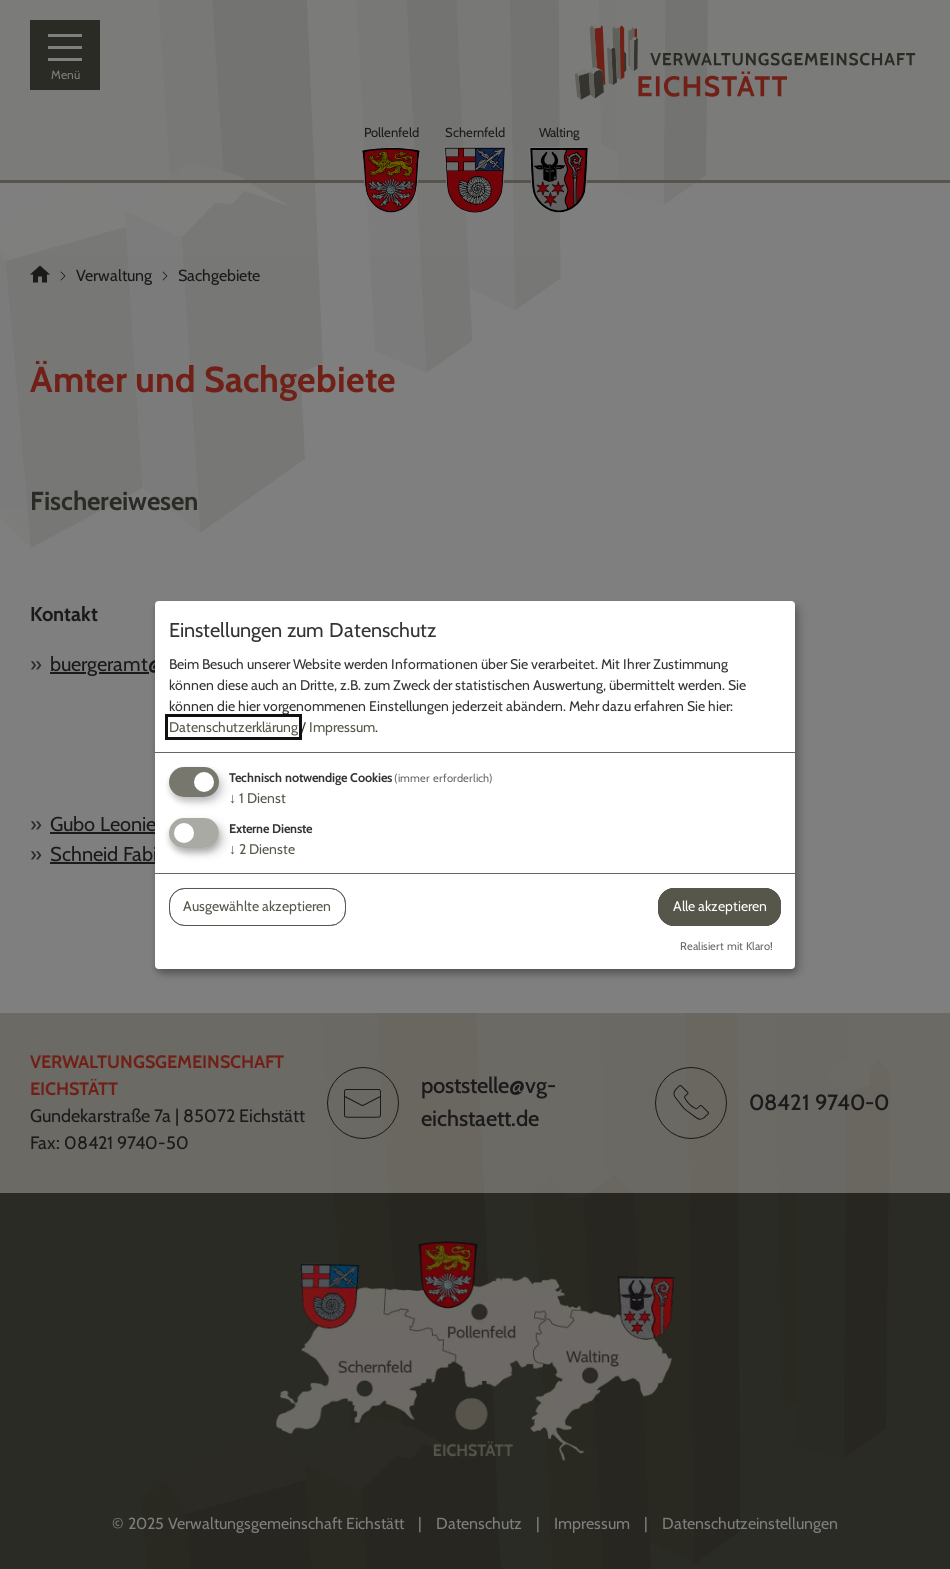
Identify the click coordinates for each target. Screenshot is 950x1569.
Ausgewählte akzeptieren (257, 906)
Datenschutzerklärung (233, 727)
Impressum (342, 727)
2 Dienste (262, 849)
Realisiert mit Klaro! (726, 946)
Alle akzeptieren (720, 906)
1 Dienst (257, 798)
